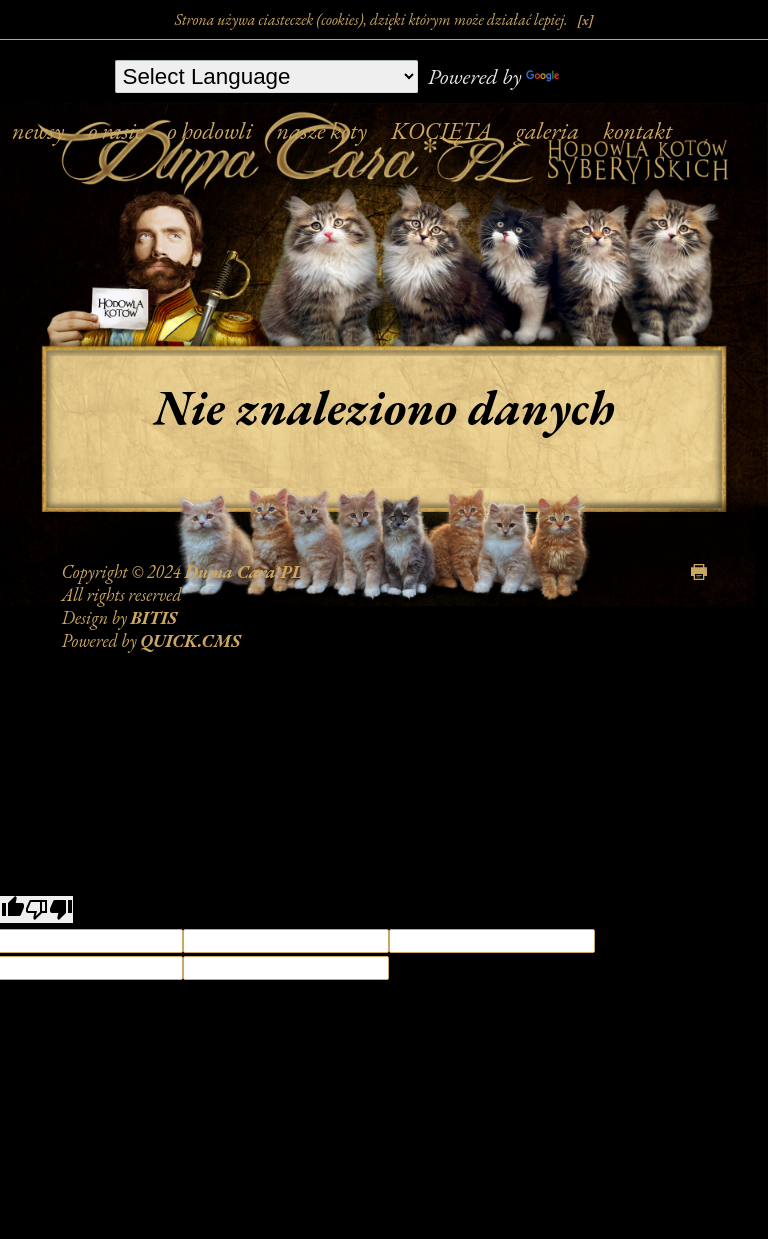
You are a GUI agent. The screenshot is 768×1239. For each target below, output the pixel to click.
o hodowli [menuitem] (209, 130)
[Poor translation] (49, 909)
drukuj (699, 572)
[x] (586, 20)
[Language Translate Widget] (266, 76)
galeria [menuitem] (547, 130)
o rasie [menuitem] (115, 130)
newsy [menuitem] (38, 130)
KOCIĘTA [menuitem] (441, 130)
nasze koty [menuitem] (322, 130)
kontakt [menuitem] (637, 130)
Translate (584, 76)
